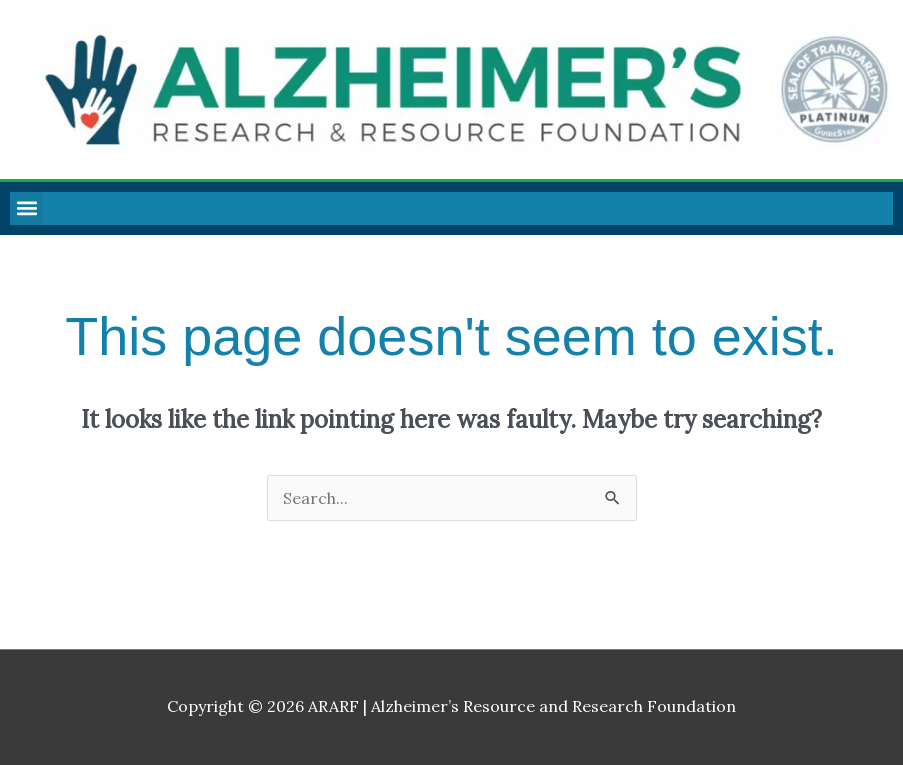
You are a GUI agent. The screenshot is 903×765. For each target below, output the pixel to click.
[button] (26, 208)
